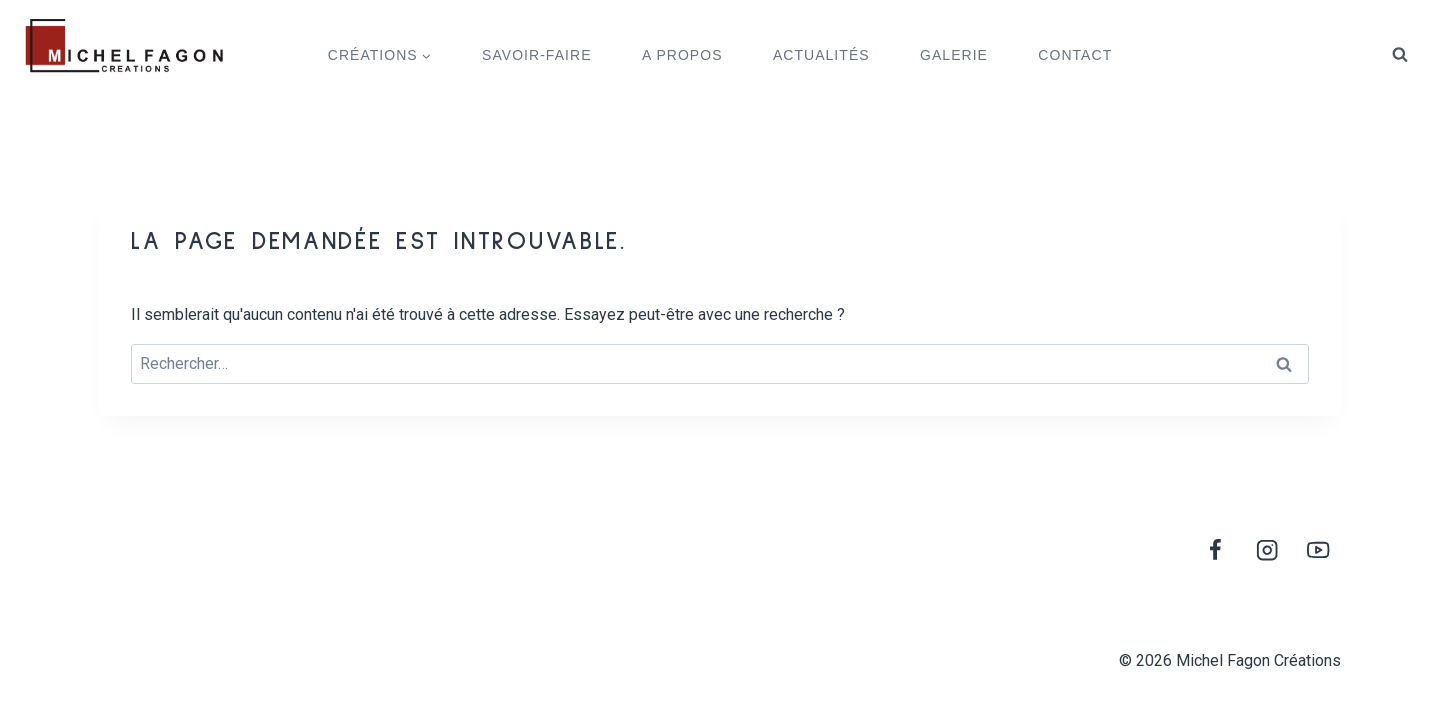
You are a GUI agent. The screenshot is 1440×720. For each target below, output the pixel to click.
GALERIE (954, 55)
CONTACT (1075, 55)
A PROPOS (682, 55)
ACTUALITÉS (821, 55)
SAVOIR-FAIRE (536, 55)
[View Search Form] (1400, 55)
